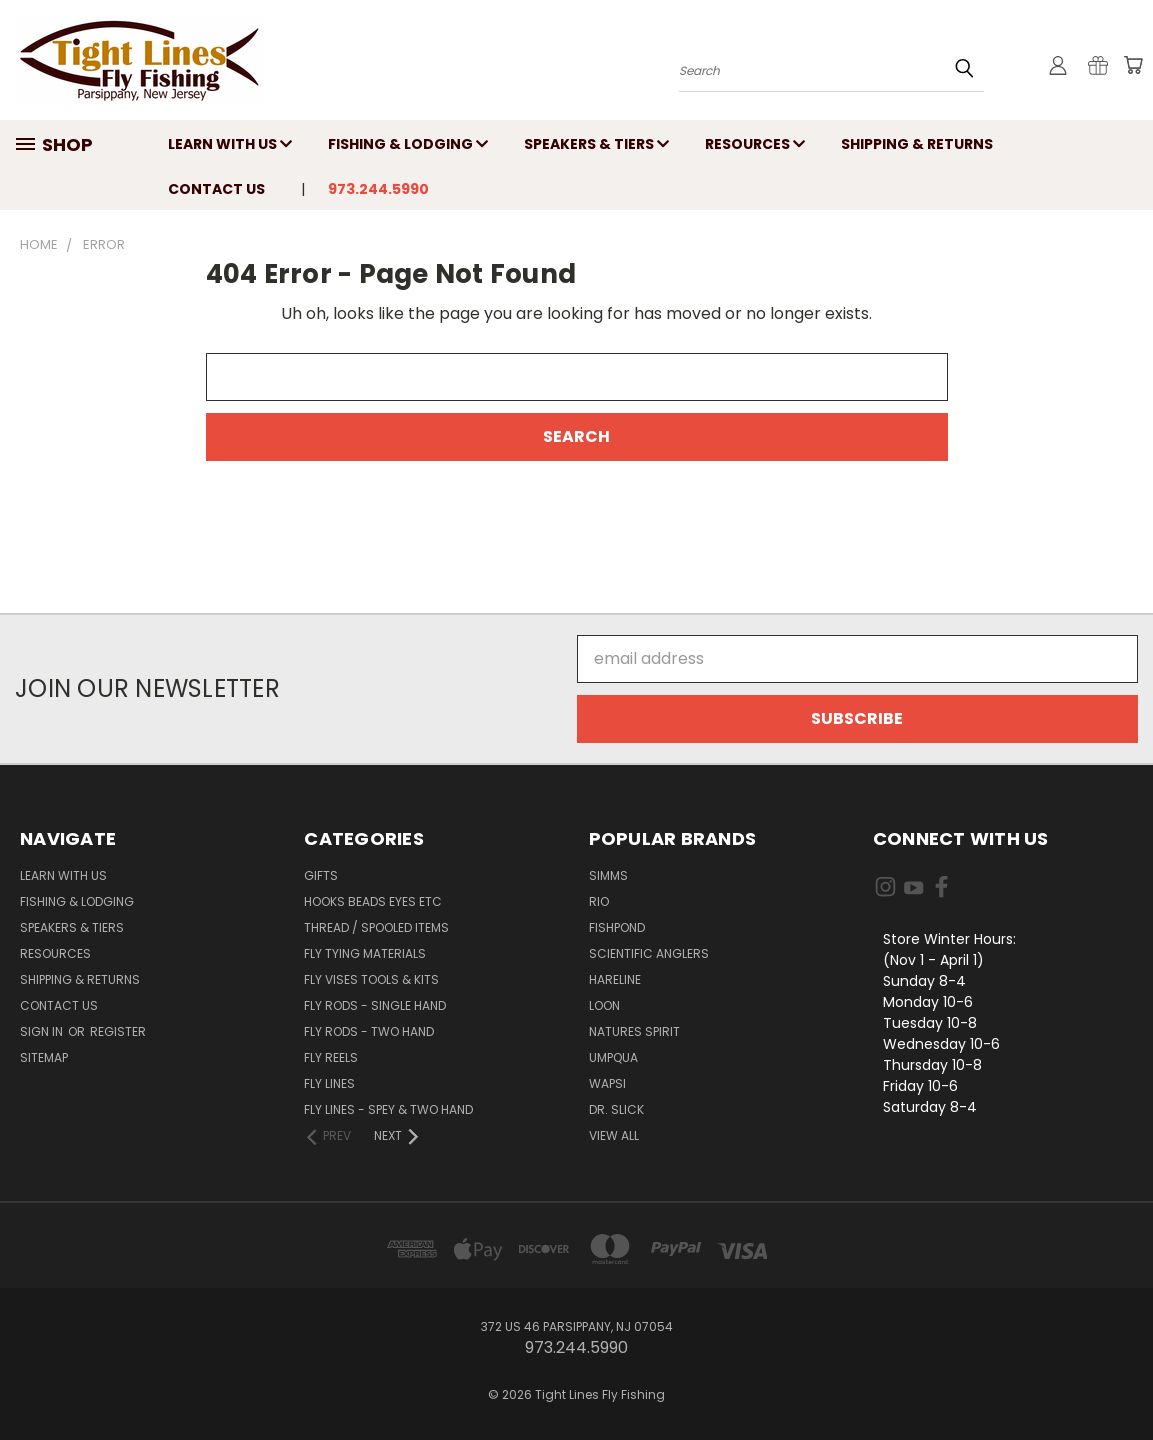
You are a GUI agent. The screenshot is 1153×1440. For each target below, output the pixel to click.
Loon (604, 1005)
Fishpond (617, 927)
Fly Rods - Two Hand (369, 1031)
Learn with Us (230, 144)
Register (118, 1031)
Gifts (321, 875)
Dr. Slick (616, 1109)
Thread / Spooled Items (376, 927)
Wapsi (607, 1083)
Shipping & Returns (917, 144)
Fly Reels (331, 1057)
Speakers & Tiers (596, 144)
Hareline (615, 979)
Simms (608, 875)
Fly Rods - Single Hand (375, 1005)
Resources (755, 144)
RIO (599, 901)
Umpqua (613, 1057)
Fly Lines (329, 1083)
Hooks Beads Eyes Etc (373, 901)
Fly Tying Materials (365, 953)
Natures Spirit (634, 1031)
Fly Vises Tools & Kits (371, 979)
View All (614, 1135)
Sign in (43, 1031)
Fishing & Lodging (408, 144)
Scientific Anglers (649, 953)
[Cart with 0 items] (1133, 65)
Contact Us (216, 189)
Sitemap (44, 1057)
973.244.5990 (378, 189)
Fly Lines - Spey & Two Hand (388, 1109)
